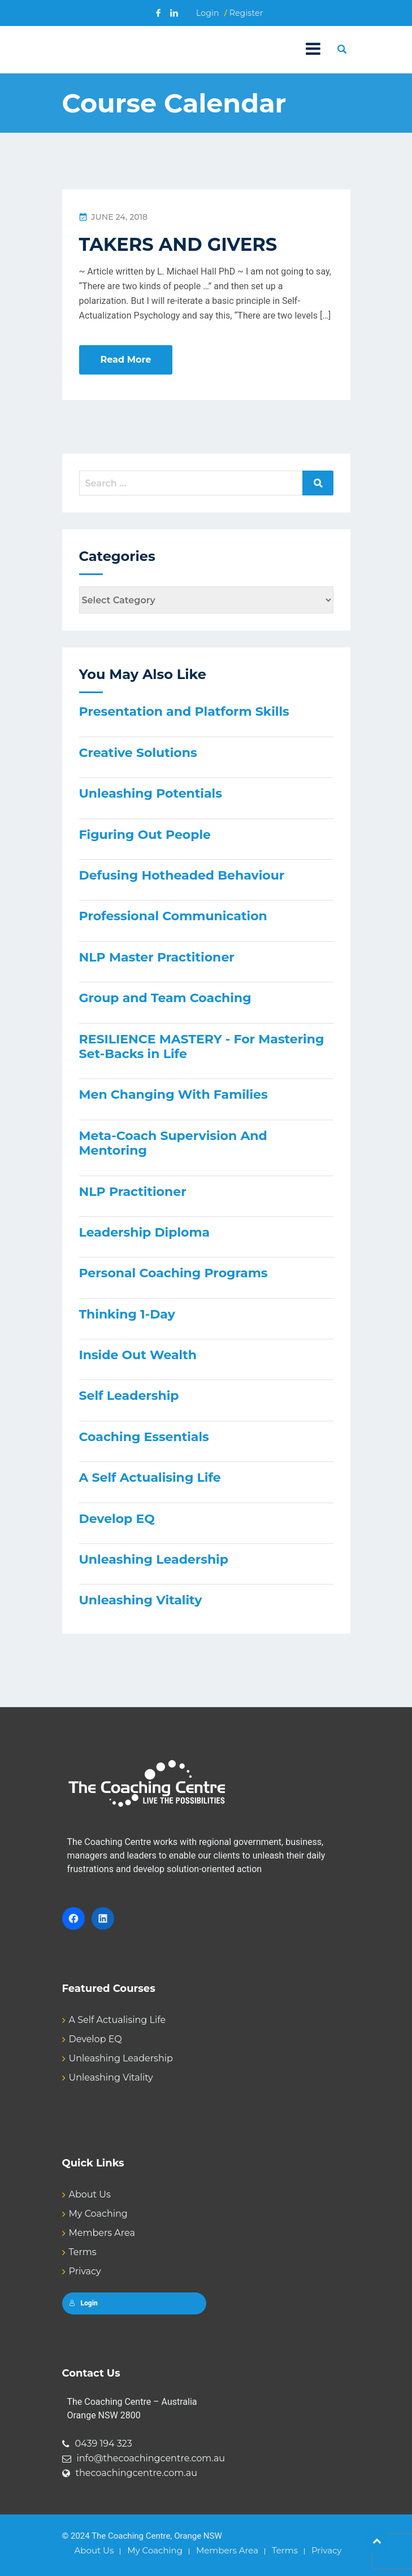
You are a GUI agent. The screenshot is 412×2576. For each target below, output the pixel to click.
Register (246, 13)
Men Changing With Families (173, 1094)
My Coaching (98, 2213)
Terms (83, 2252)
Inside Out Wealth (138, 1355)
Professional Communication (173, 916)
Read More (126, 359)
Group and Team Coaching (165, 998)
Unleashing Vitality (140, 1600)
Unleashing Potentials (150, 793)
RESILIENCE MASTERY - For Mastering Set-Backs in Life (201, 1046)
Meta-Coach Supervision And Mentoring (173, 1143)
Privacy (85, 2271)
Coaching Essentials (144, 1436)
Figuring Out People (145, 834)
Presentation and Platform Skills (184, 711)
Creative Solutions (138, 752)
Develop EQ (117, 1518)
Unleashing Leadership (153, 1559)
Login (207, 13)
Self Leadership (129, 1395)
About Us (90, 2194)
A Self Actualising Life (150, 1477)
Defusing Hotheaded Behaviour (182, 875)
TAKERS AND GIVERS (178, 244)
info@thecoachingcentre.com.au (151, 2458)
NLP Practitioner (133, 1191)
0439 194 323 (103, 2443)
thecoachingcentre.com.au (137, 2473)
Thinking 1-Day (127, 1314)
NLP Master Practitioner (157, 957)
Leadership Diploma (144, 1232)
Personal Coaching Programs (173, 1273)
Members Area (102, 2232)
